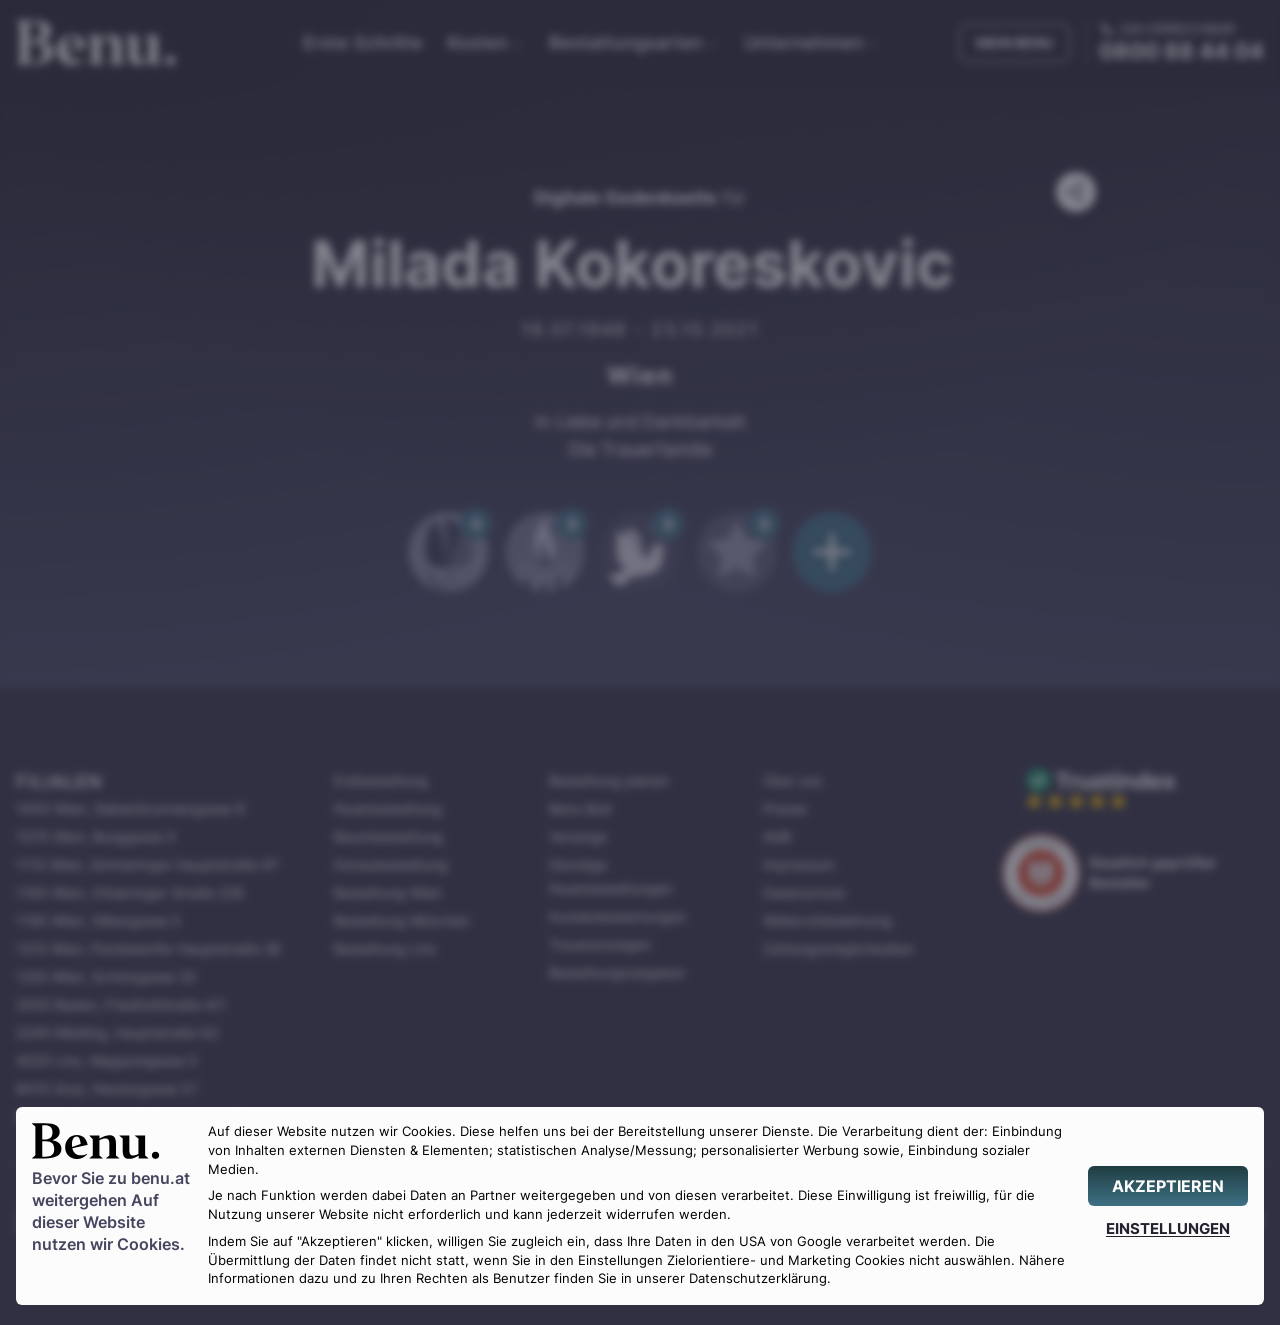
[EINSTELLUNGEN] (1168, 1228)
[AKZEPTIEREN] (1168, 1186)
